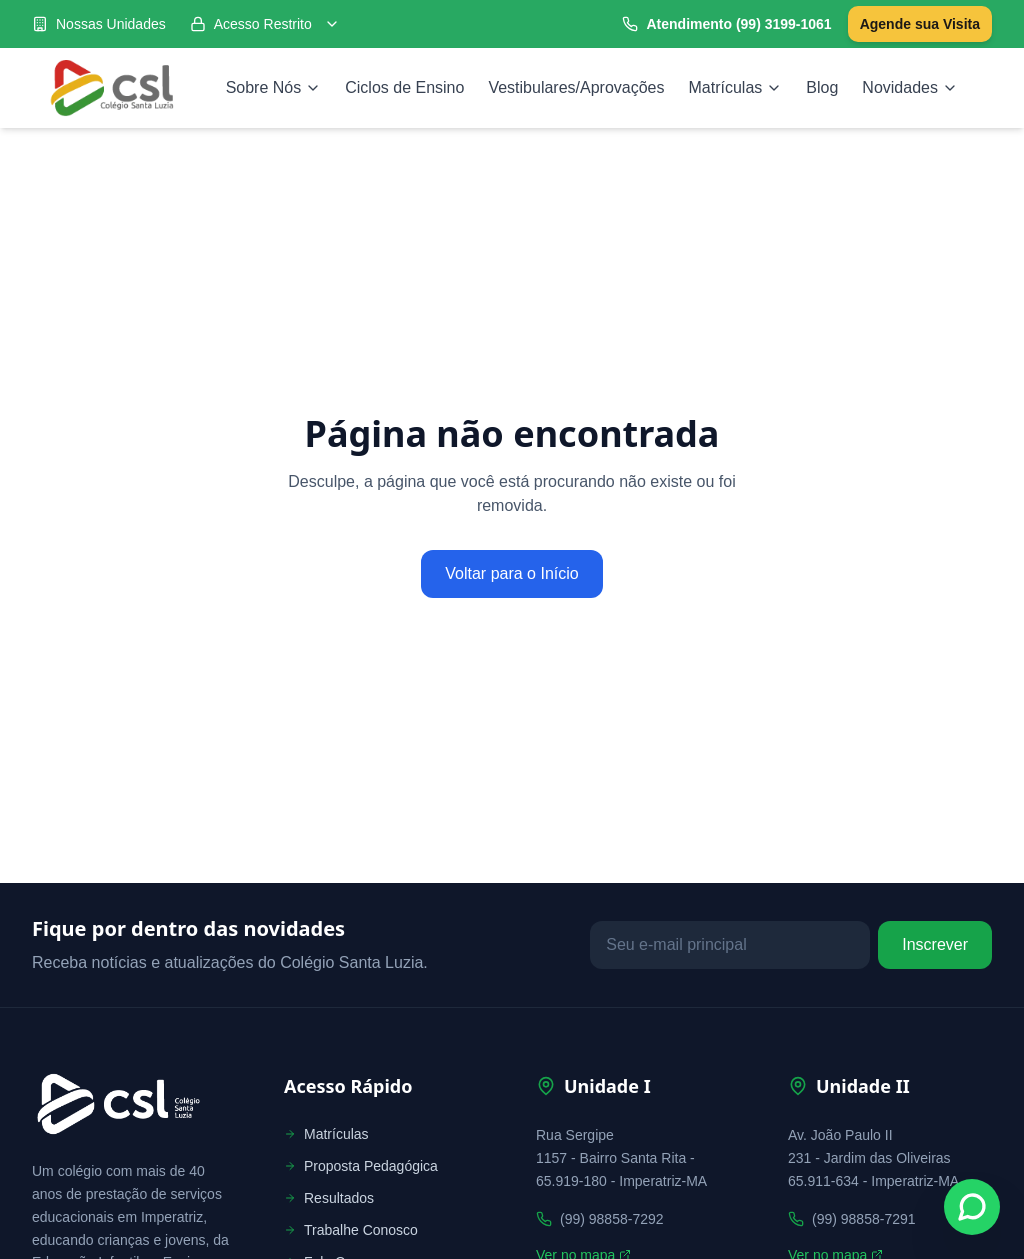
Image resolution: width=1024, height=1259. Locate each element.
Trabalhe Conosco (351, 1230)
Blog (822, 87)
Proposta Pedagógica (361, 1166)
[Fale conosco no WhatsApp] (972, 1207)
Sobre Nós (274, 87)
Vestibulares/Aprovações (576, 87)
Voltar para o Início (511, 573)
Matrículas (736, 87)
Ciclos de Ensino (404, 87)
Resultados (329, 1198)
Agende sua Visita (920, 24)
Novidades (910, 87)
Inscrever (935, 944)
